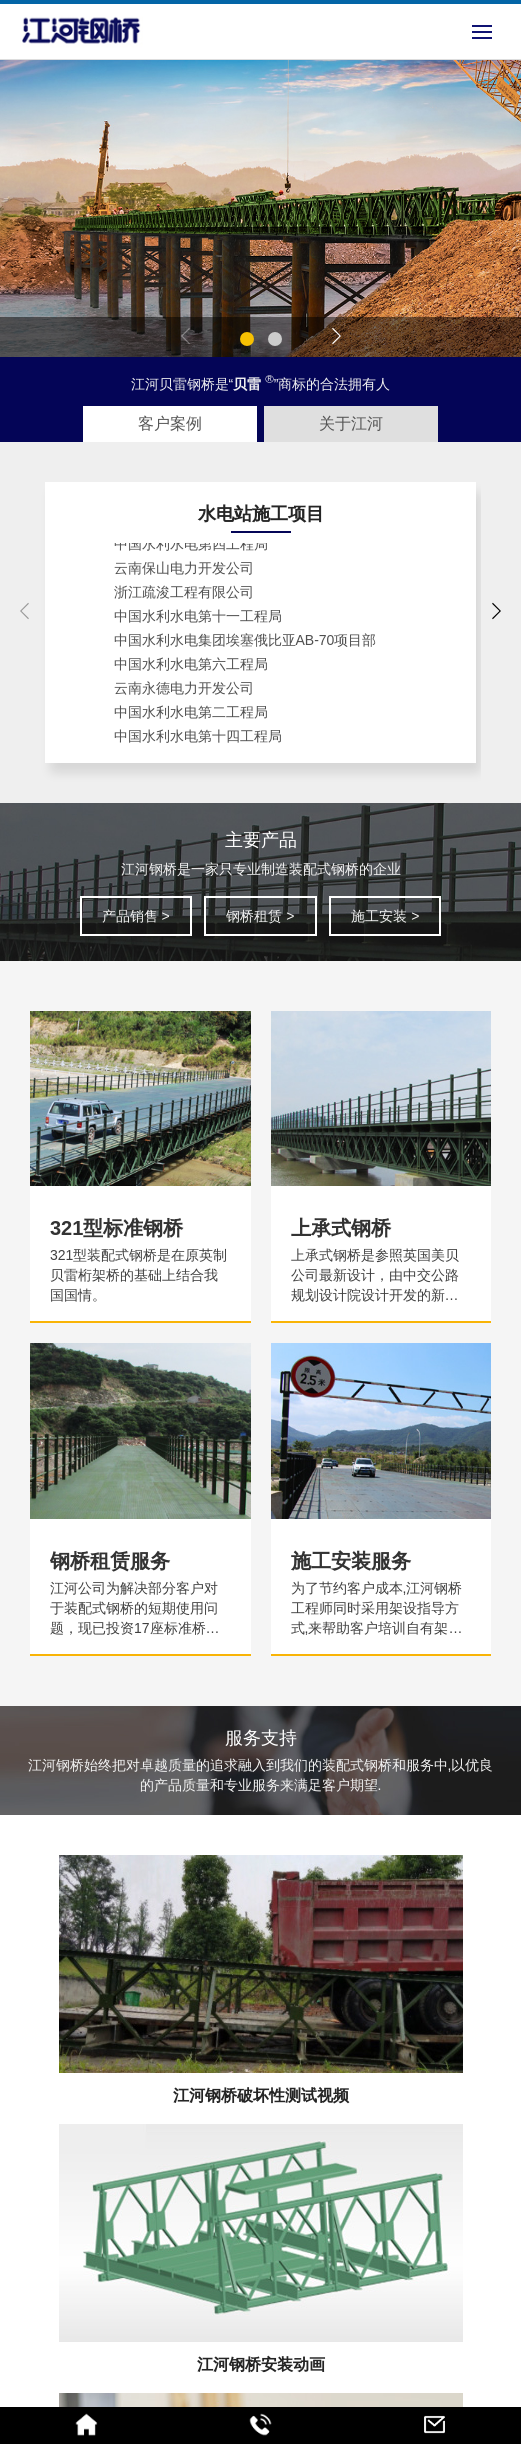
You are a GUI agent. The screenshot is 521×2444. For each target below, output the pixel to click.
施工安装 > (385, 916)
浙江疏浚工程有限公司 (184, 597)
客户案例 (170, 423)
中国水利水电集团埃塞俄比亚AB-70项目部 (245, 645)
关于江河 (351, 423)
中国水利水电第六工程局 (191, 669)
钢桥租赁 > (260, 916)
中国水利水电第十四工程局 (198, 741)
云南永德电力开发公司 (184, 693)
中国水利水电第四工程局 (191, 549)
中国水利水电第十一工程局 (198, 621)
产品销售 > (136, 916)
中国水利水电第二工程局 (191, 717)
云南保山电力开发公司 (184, 573)
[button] (247, 339)
